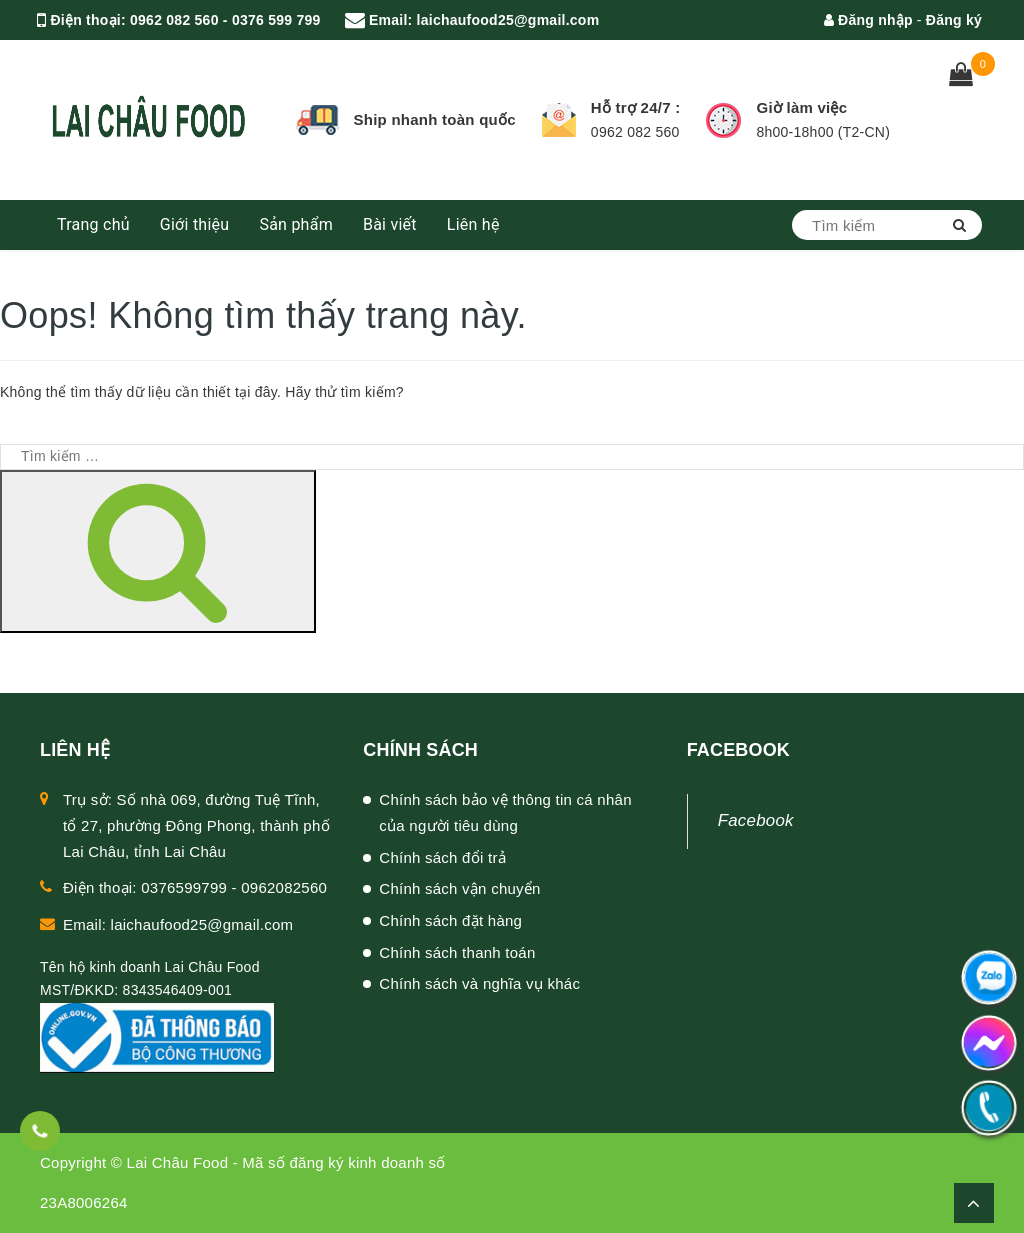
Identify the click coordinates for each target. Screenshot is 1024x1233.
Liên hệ (473, 224)
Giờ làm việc (801, 107)
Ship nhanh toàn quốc (435, 119)
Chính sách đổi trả (442, 857)
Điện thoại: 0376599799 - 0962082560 (195, 887)
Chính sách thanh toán (457, 952)
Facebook (756, 820)
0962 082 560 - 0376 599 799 (225, 20)
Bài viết (390, 224)
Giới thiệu (195, 224)
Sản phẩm (296, 224)
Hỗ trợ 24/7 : (636, 107)
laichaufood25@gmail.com (508, 20)
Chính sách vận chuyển (459, 888)
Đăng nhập (868, 20)
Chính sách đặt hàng (450, 920)
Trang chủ (93, 224)
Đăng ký (954, 20)
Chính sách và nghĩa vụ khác (479, 983)
